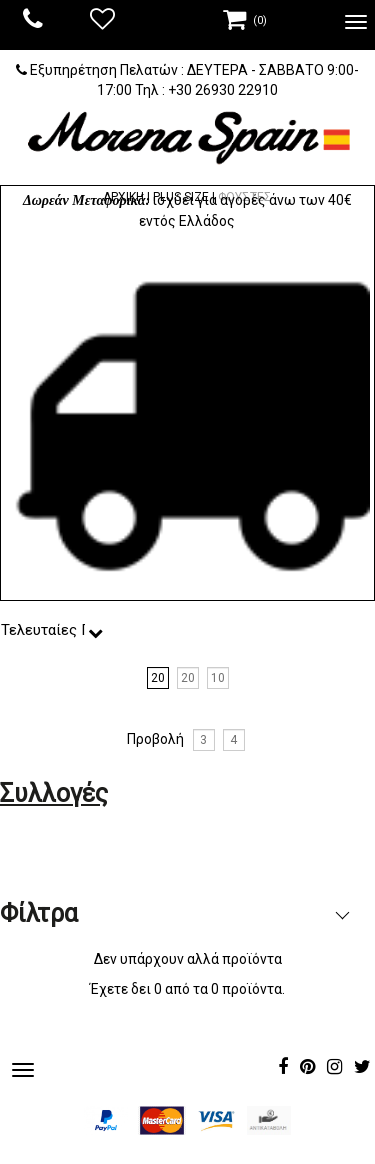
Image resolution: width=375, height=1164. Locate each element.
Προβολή (155, 739)
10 (218, 678)
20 (158, 678)
